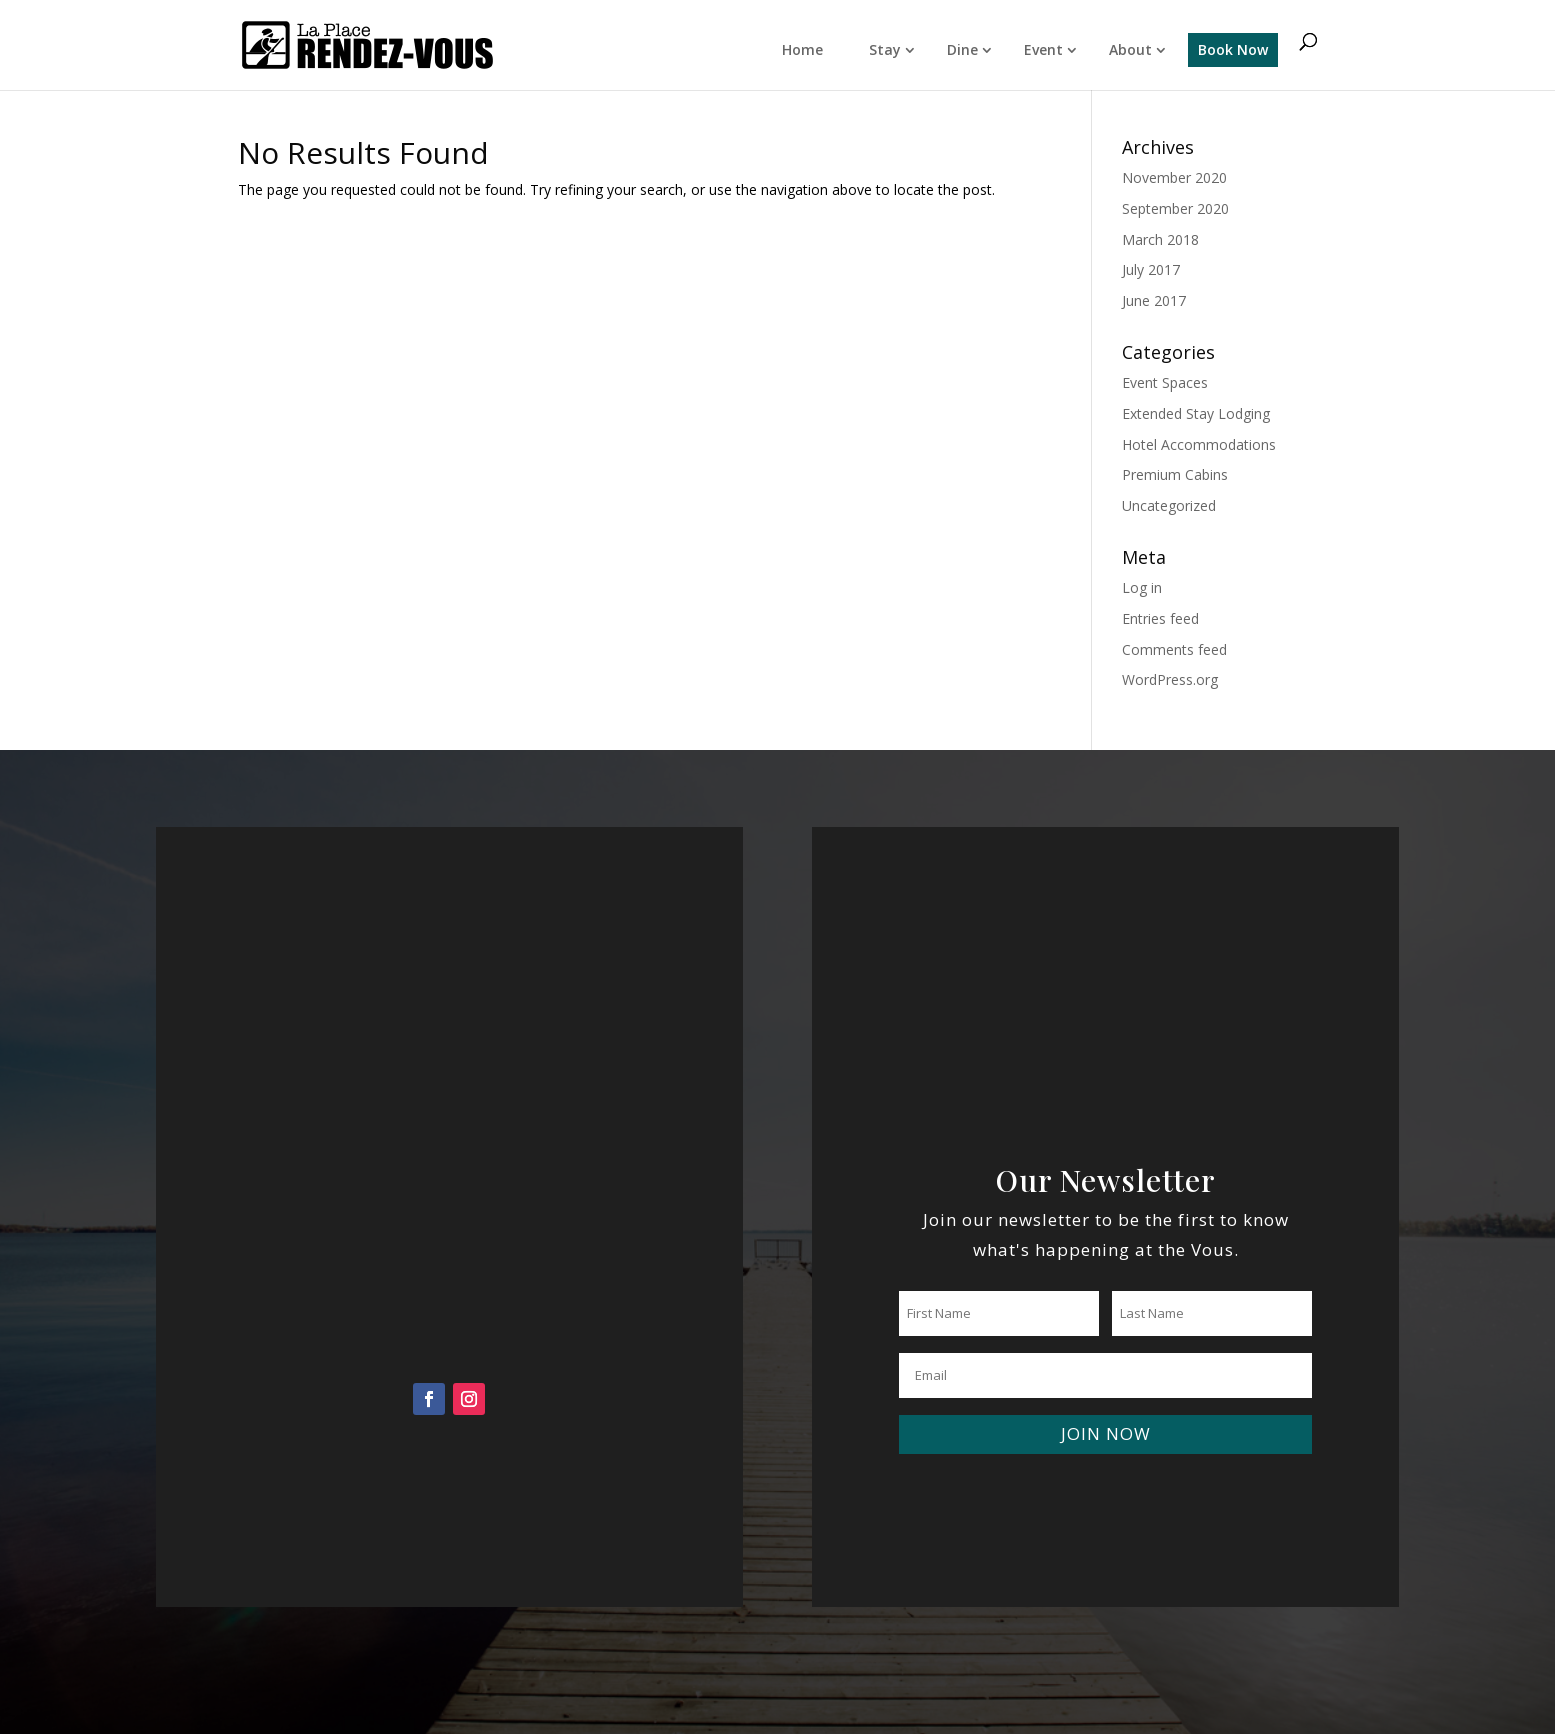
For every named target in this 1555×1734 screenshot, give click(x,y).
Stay (885, 49)
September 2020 (1175, 208)
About (1130, 49)
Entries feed (1160, 618)
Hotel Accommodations (1199, 444)
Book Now (1233, 49)
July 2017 (1151, 269)
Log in (1142, 587)
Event (1043, 49)
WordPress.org (1170, 679)
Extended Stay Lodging (1196, 413)
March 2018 (1160, 239)
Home (802, 49)
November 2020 (1174, 177)
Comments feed (1174, 649)
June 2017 (1154, 300)
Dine (962, 49)
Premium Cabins (1175, 474)
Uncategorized (1169, 505)
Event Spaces (1165, 382)
